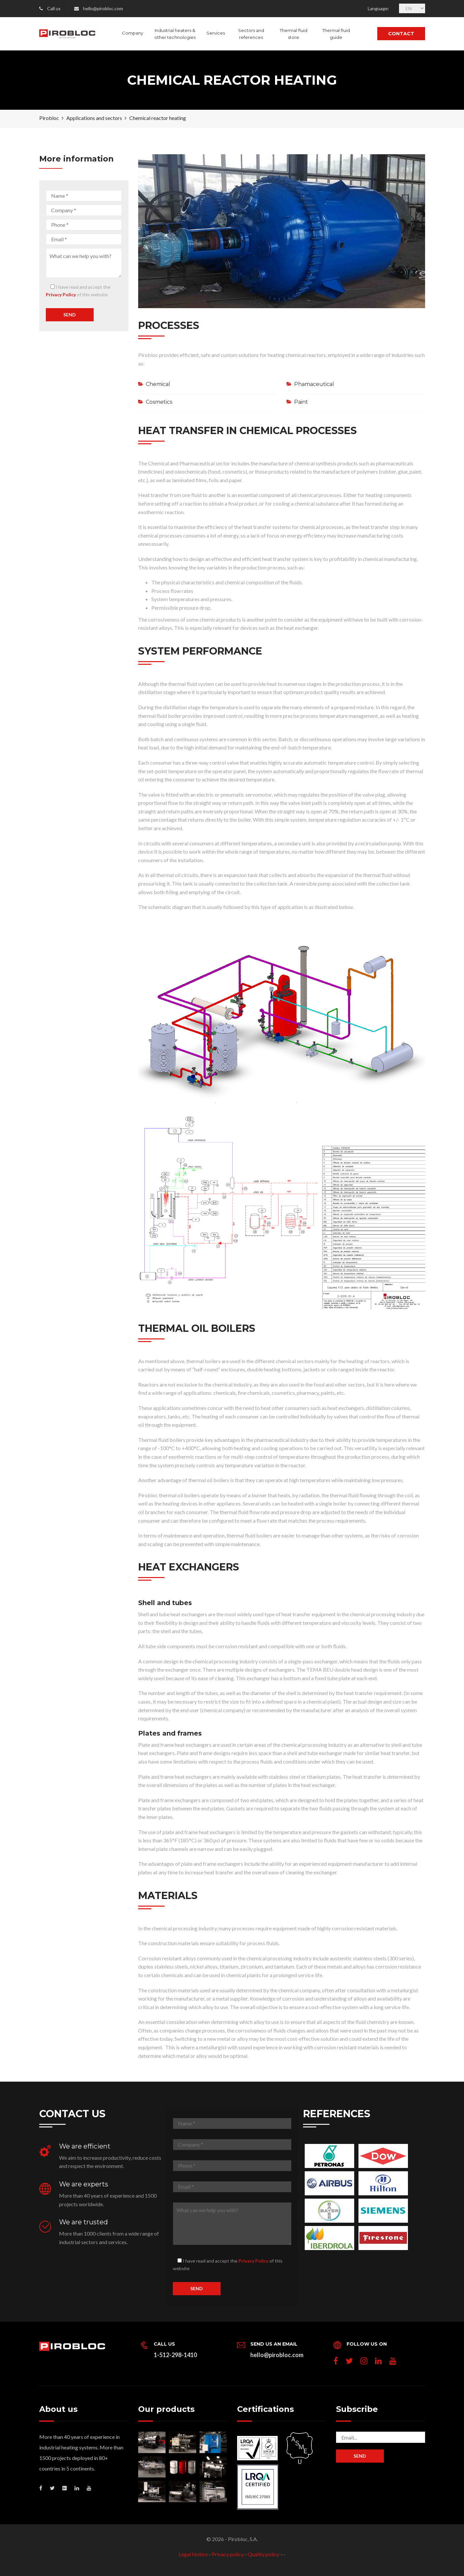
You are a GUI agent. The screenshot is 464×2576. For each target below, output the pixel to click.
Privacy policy (228, 2554)
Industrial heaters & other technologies (175, 34)
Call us (54, 8)
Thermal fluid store (293, 34)
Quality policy (263, 2554)
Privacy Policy (61, 294)
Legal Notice (193, 2554)
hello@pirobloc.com (103, 8)
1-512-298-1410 (175, 2354)
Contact (401, 34)
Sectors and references (251, 34)
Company (132, 33)
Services (215, 33)
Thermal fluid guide (336, 34)
